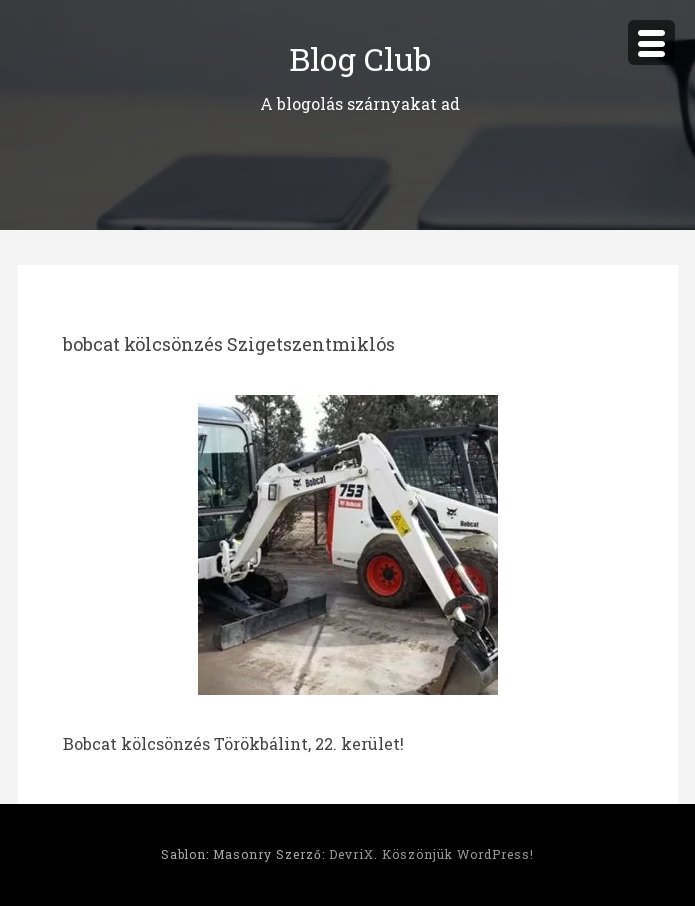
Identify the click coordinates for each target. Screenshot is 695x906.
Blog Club (360, 58)
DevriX (351, 854)
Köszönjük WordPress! (458, 854)
